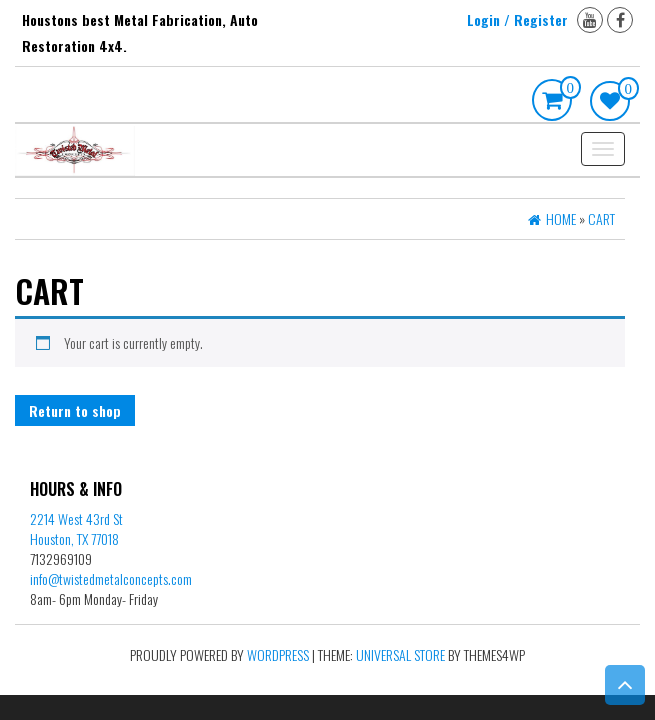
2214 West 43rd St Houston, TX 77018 (76, 528)
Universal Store (400, 654)
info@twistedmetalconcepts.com (111, 578)
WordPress (278, 654)
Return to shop (75, 410)
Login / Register (517, 19)
